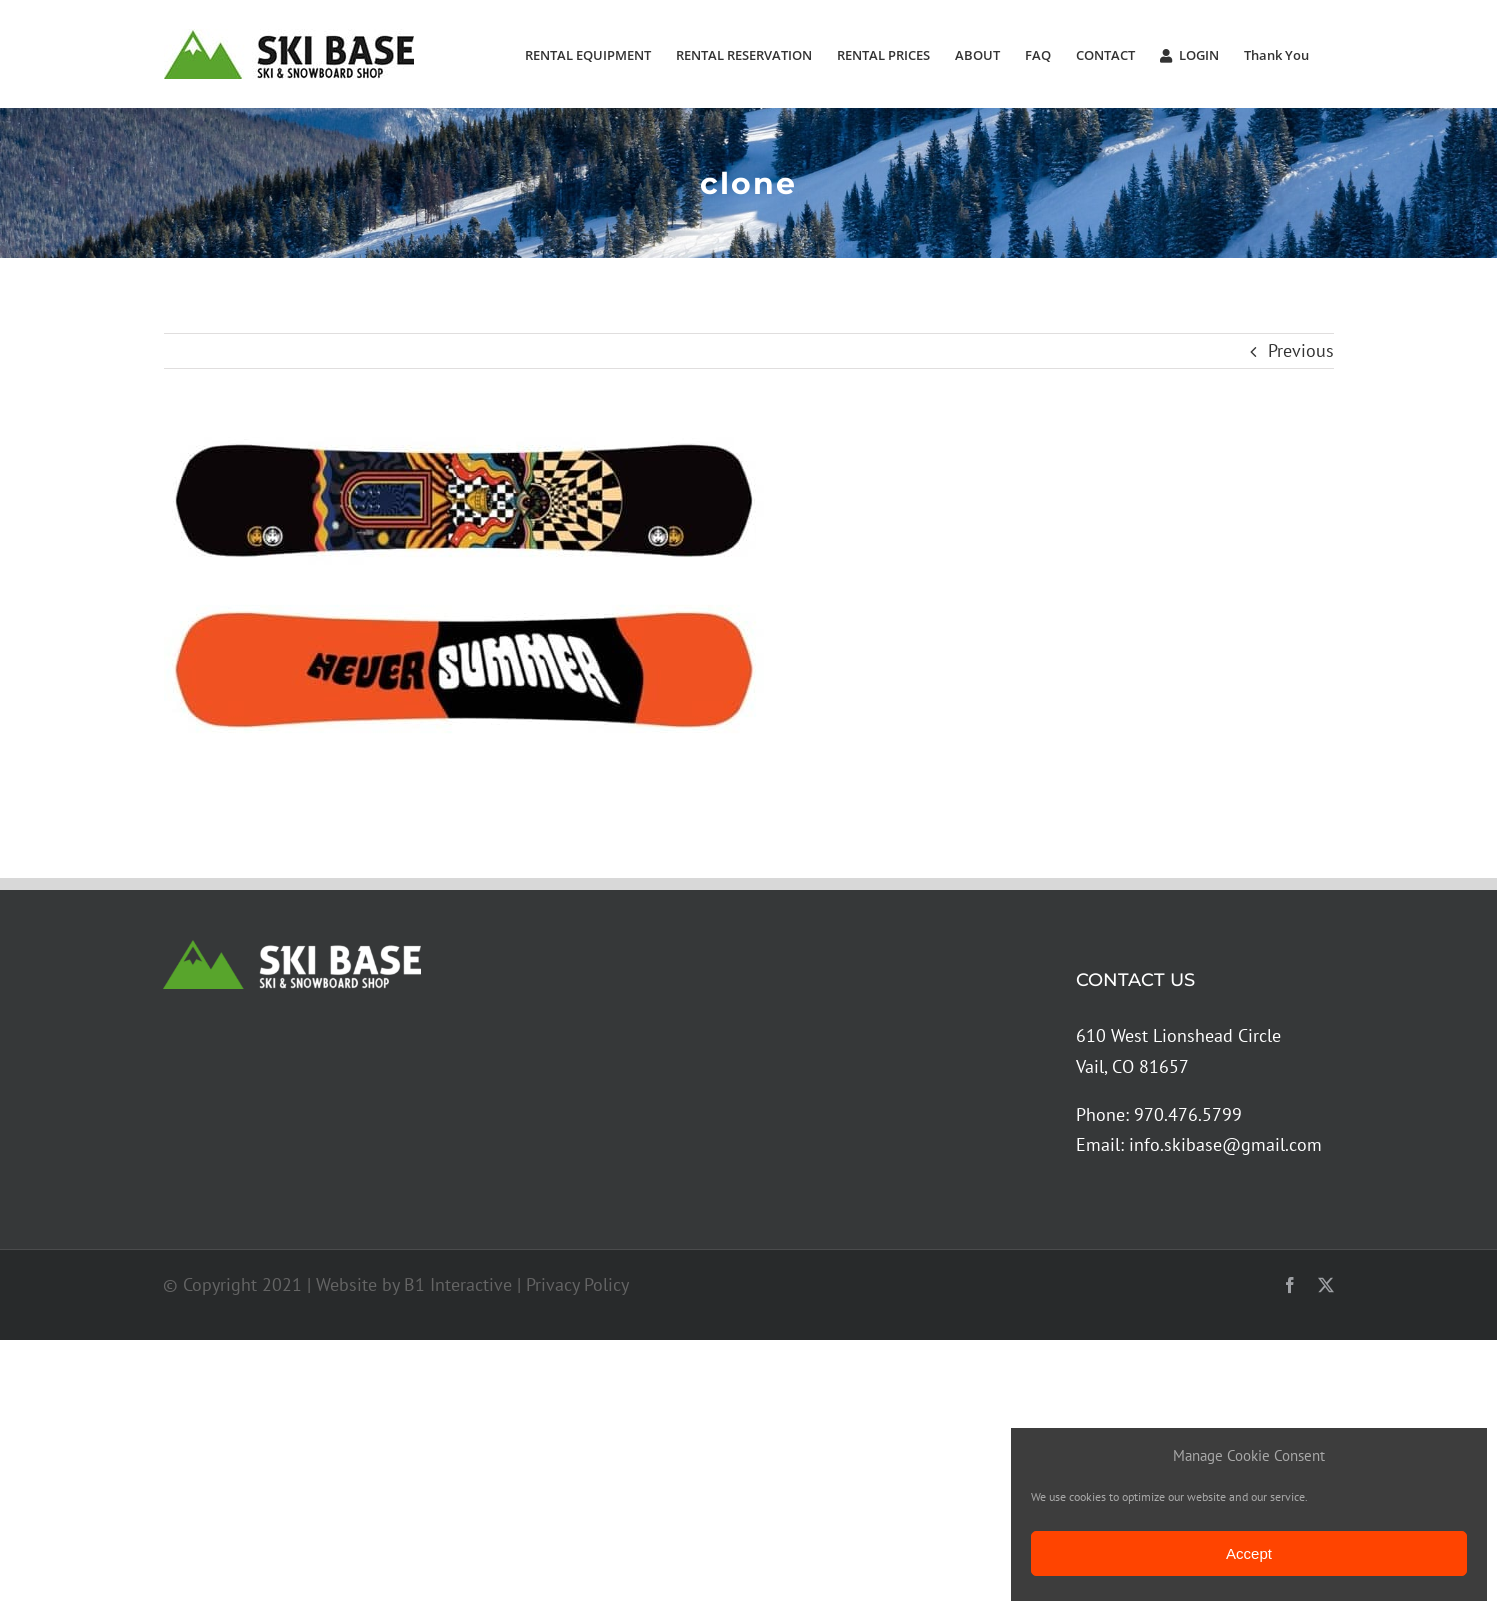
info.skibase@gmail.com (1225, 1144)
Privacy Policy (577, 1284)
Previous (1301, 350)
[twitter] (1326, 1285)
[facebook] (1290, 1285)
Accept (1249, 1553)
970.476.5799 (1188, 1114)
